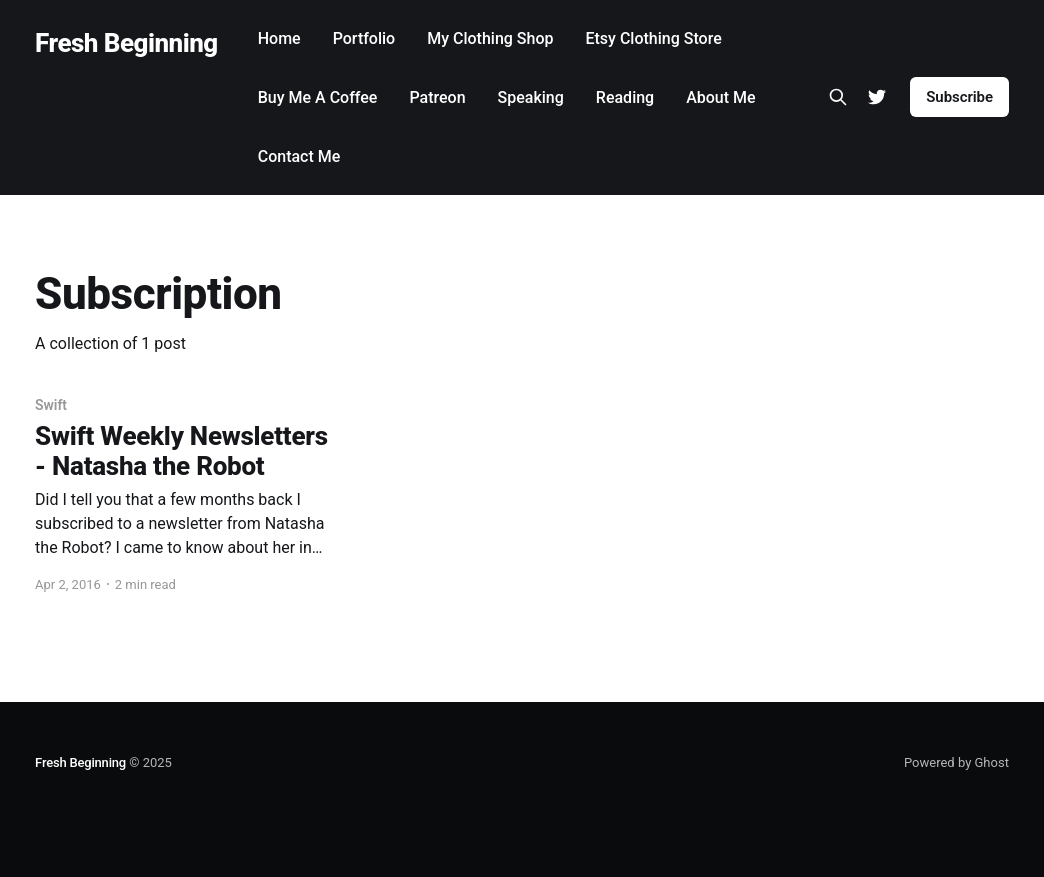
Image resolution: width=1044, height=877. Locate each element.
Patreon (437, 97)
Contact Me (299, 156)
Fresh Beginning (126, 43)
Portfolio (364, 38)
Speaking (531, 97)
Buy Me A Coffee (318, 97)
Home (279, 38)
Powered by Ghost (956, 762)
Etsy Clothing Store (653, 38)
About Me (720, 97)
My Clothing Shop (490, 38)
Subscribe (959, 97)
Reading (625, 97)
